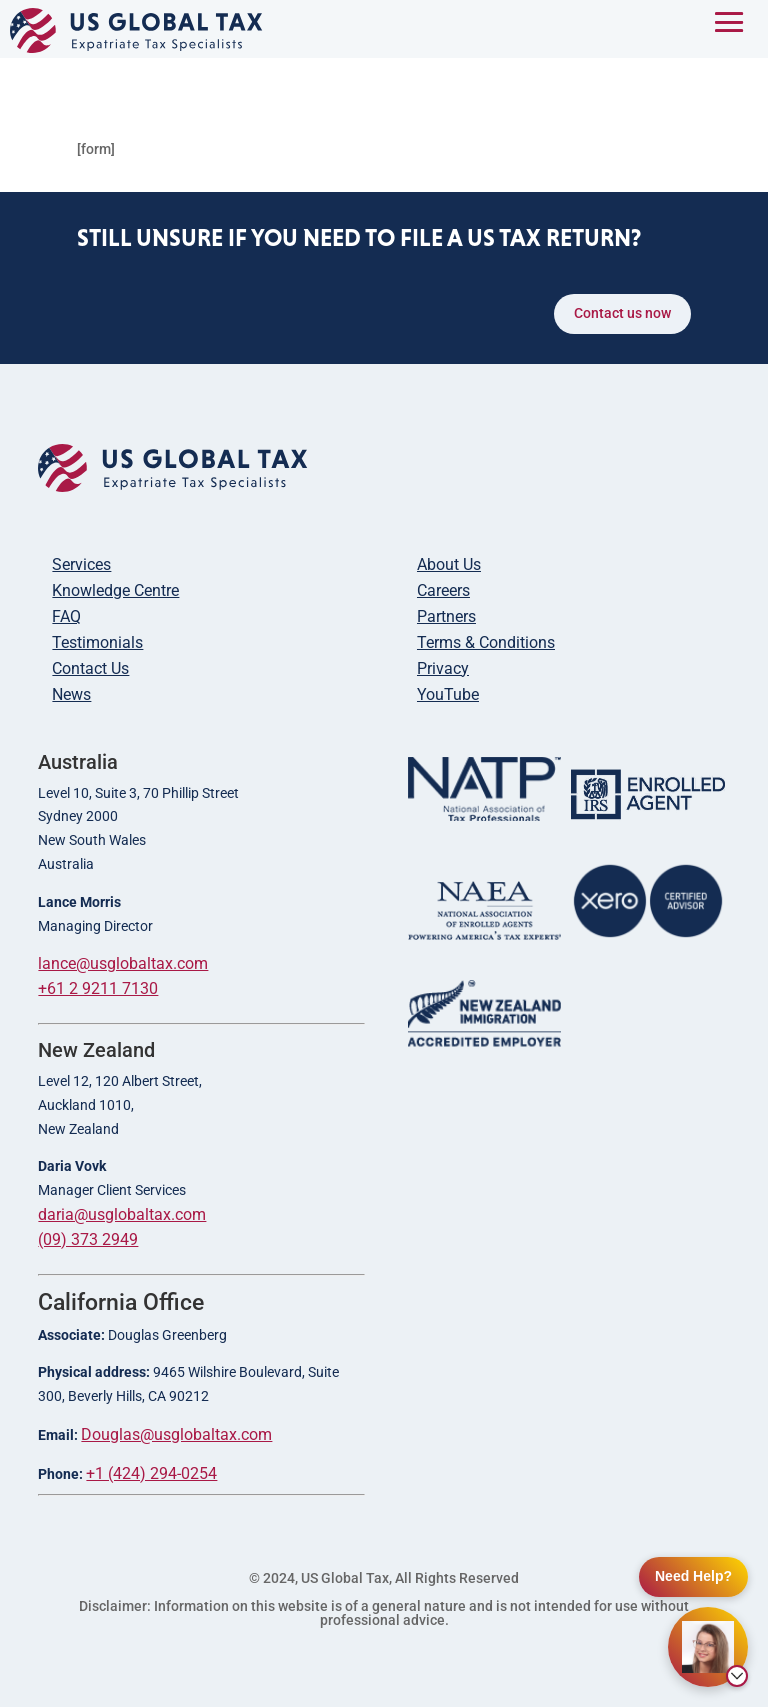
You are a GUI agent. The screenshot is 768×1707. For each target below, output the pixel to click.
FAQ (66, 616)
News (71, 694)
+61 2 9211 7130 (98, 988)
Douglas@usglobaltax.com (176, 1434)
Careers (443, 590)
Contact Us (90, 668)
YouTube (448, 694)
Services (81, 564)
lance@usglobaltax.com (123, 963)
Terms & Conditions (486, 642)
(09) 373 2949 (88, 1239)
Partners (446, 616)
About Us (449, 564)
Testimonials (97, 642)
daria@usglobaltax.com (122, 1214)
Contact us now (622, 313)
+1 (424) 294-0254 (151, 1473)
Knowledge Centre (115, 590)
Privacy (443, 668)
